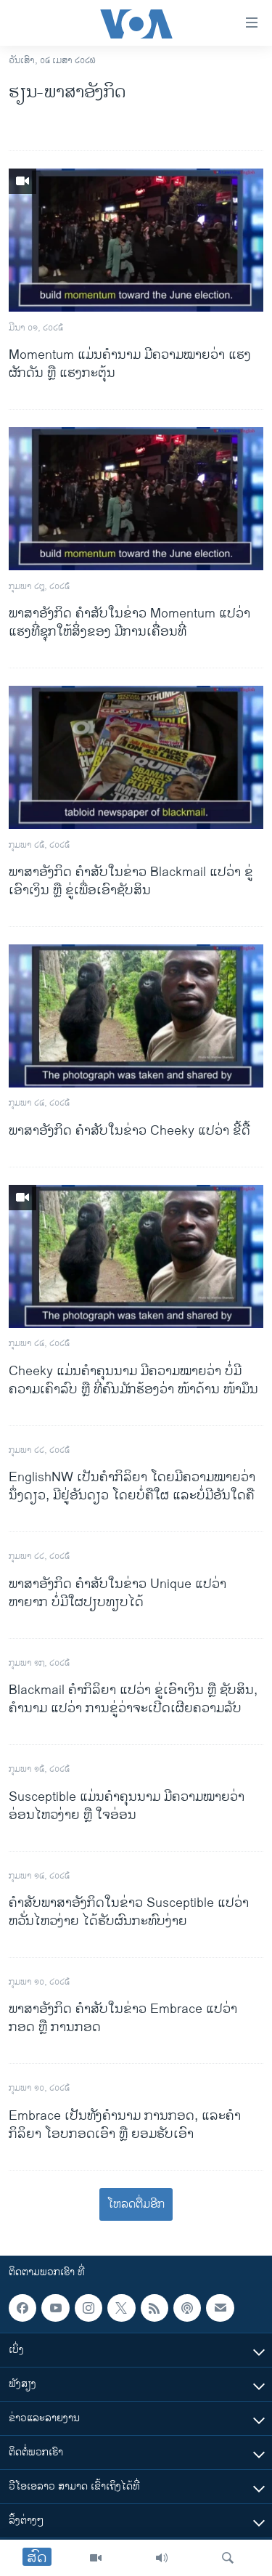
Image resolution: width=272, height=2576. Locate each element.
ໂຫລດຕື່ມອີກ (136, 2204)
